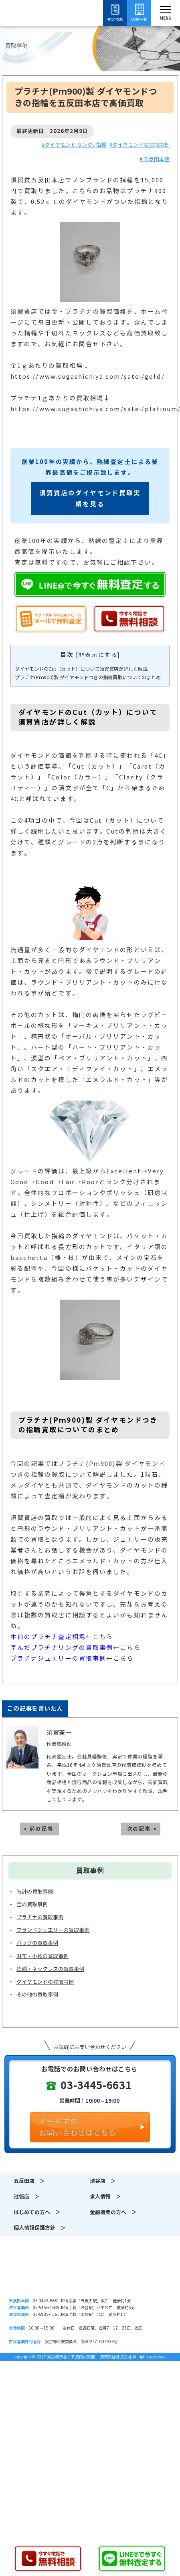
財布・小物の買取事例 (42, 1956)
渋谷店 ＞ (103, 2181)
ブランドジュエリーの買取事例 (52, 1930)
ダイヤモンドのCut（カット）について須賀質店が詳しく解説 (81, 669)
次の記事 (139, 1828)
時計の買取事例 (34, 1891)
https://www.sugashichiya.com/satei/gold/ (87, 376)
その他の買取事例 (37, 1994)
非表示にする (98, 655)
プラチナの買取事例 (39, 1917)
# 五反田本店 (155, 159)
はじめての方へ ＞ (37, 2212)
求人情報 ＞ (105, 2196)
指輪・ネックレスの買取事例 (50, 1969)
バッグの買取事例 (37, 1943)
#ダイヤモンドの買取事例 (139, 144)
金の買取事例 (32, 1904)
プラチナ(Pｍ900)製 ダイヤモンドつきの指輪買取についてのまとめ (88, 677)
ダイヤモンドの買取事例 (45, 1981)
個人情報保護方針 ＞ (40, 2228)
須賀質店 (90, 2274)
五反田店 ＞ (29, 2181)
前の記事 (41, 1828)
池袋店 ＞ (27, 2196)
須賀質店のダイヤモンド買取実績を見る (90, 498)
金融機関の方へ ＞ (113, 2212)
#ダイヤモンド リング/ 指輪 (74, 144)
